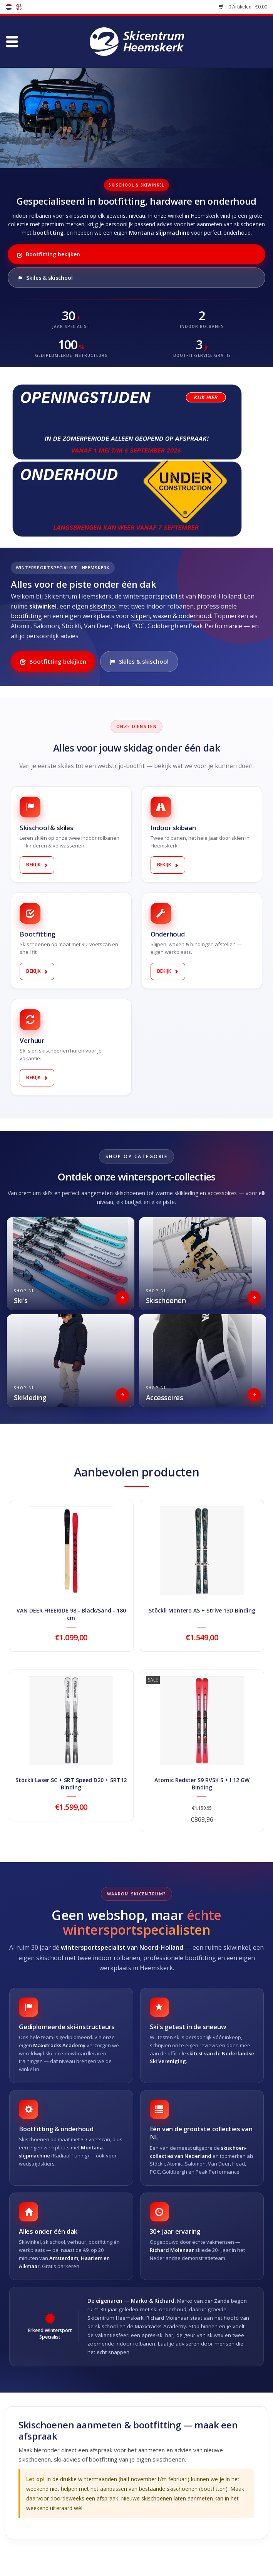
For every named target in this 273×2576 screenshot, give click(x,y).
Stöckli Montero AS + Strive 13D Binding (202, 1610)
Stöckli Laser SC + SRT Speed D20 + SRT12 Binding (71, 1783)
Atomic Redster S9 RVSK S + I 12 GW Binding (202, 1783)
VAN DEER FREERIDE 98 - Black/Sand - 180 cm (71, 1614)
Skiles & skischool (45, 277)
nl (9, 7)
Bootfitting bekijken (48, 254)
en (19, 7)
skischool (103, 606)
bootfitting (26, 616)
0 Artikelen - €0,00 (243, 6)
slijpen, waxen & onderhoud (171, 616)
